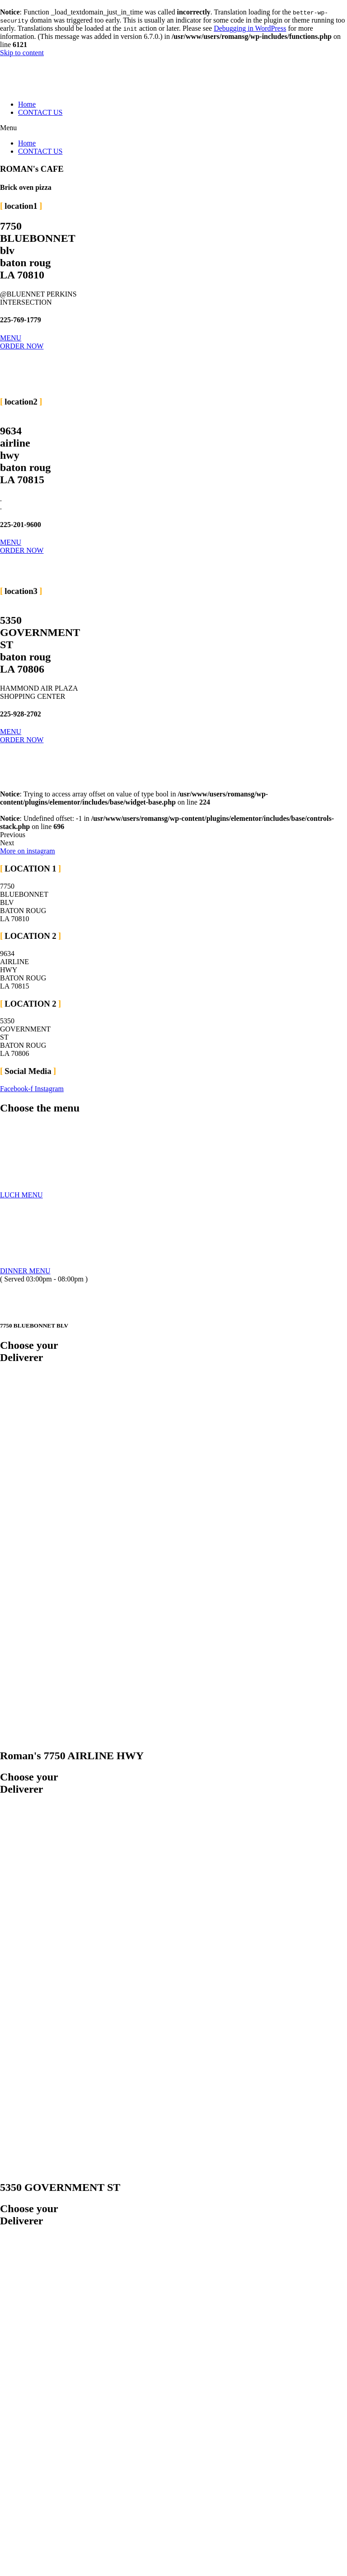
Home (27, 104)
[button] (173, 128)
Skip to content (22, 53)
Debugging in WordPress (250, 28)
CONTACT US (40, 112)
